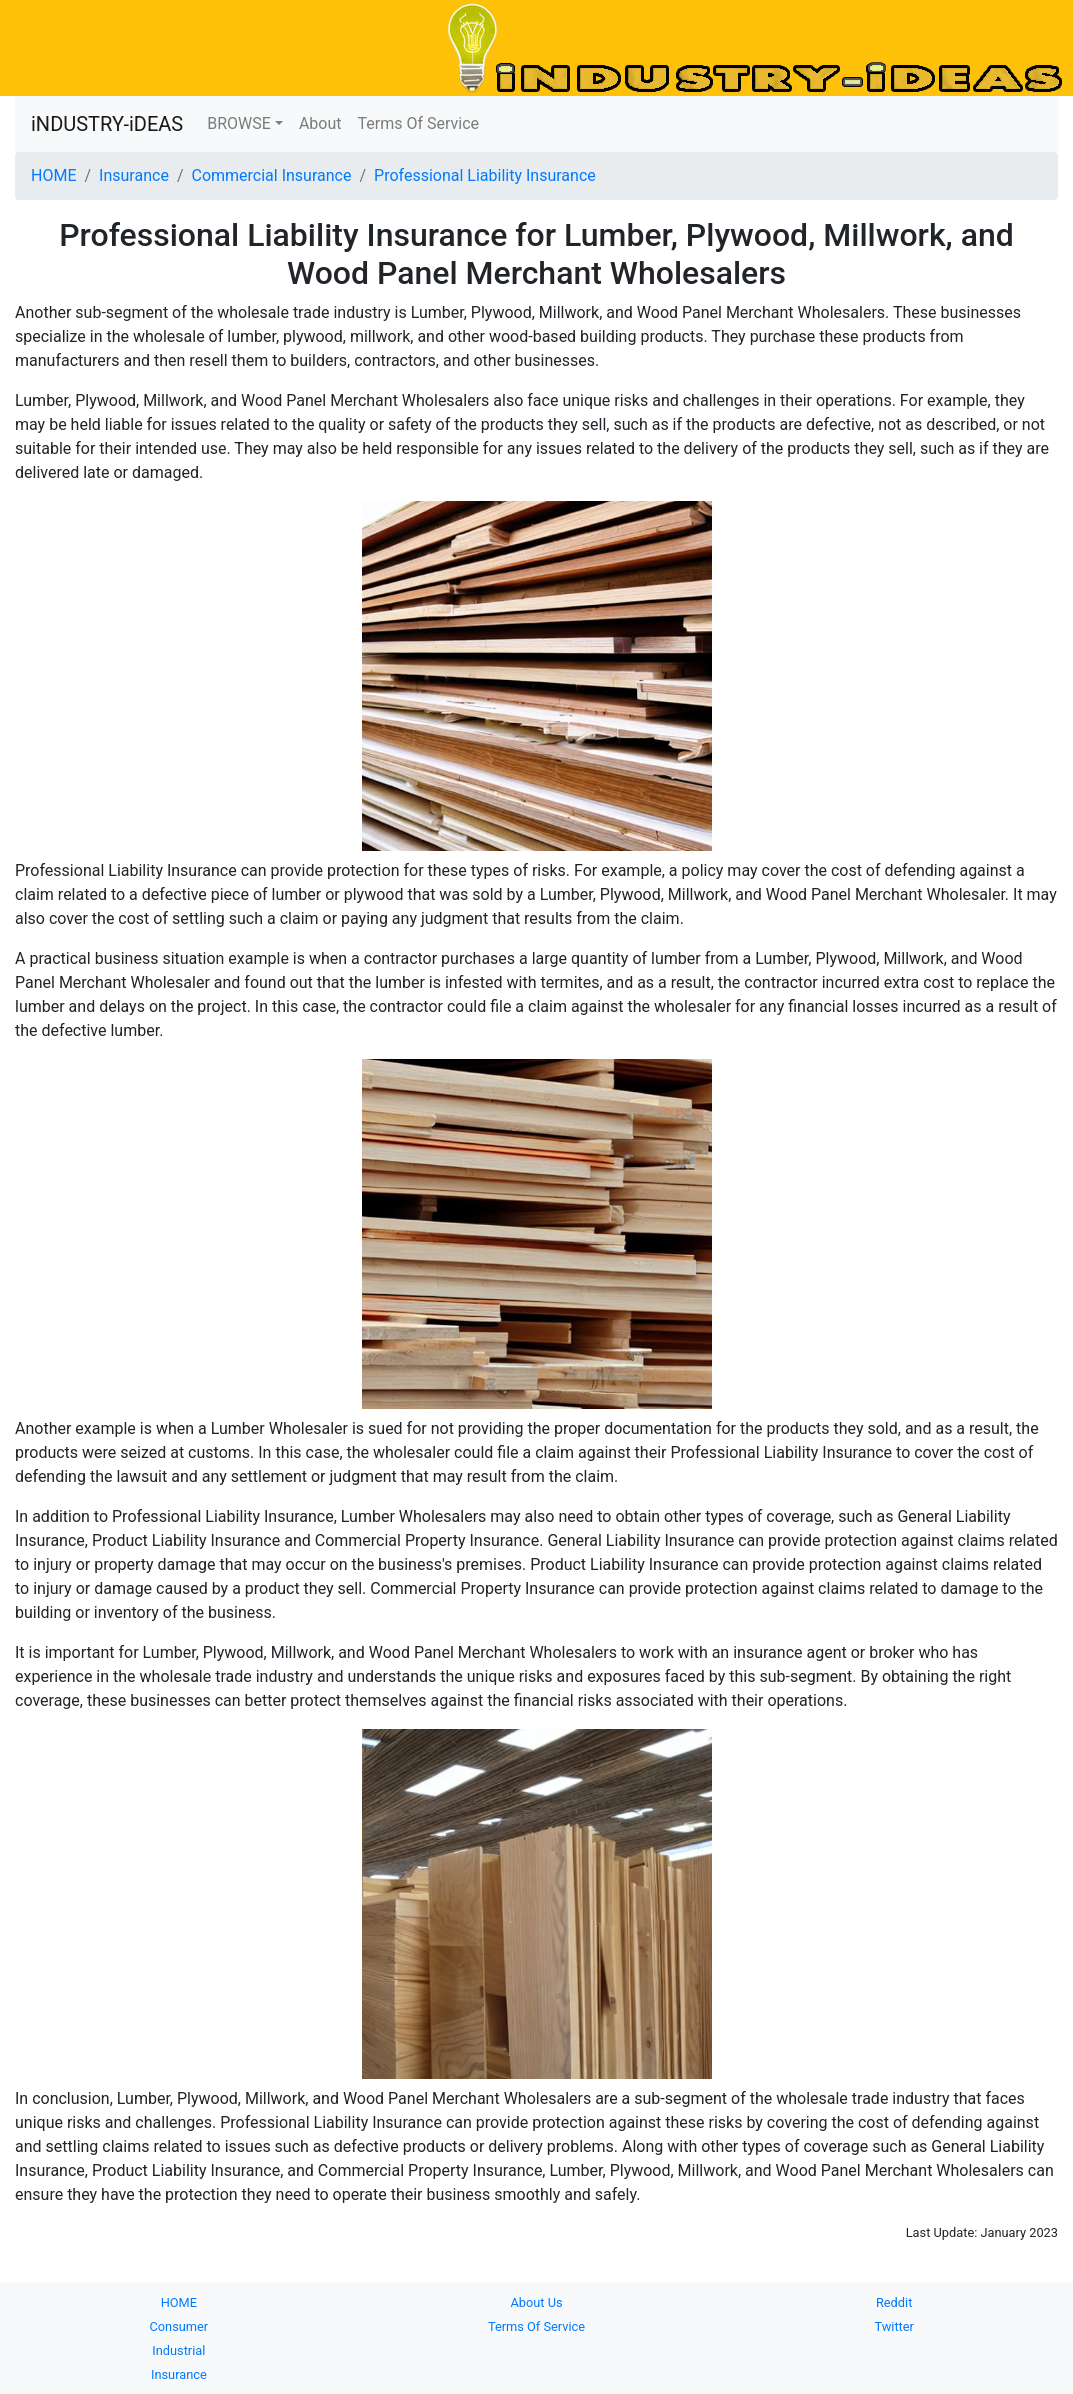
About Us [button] (536, 2302)
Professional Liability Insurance (485, 175)
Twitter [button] (894, 2326)
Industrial (178, 2350)
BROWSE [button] (239, 123)
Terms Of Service (419, 123)
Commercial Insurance (271, 175)
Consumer (178, 2326)
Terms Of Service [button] (536, 2326)
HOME (53, 175)
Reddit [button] (894, 2302)
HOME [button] (179, 2302)
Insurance (134, 175)
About (320, 123)
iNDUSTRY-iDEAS (107, 124)
